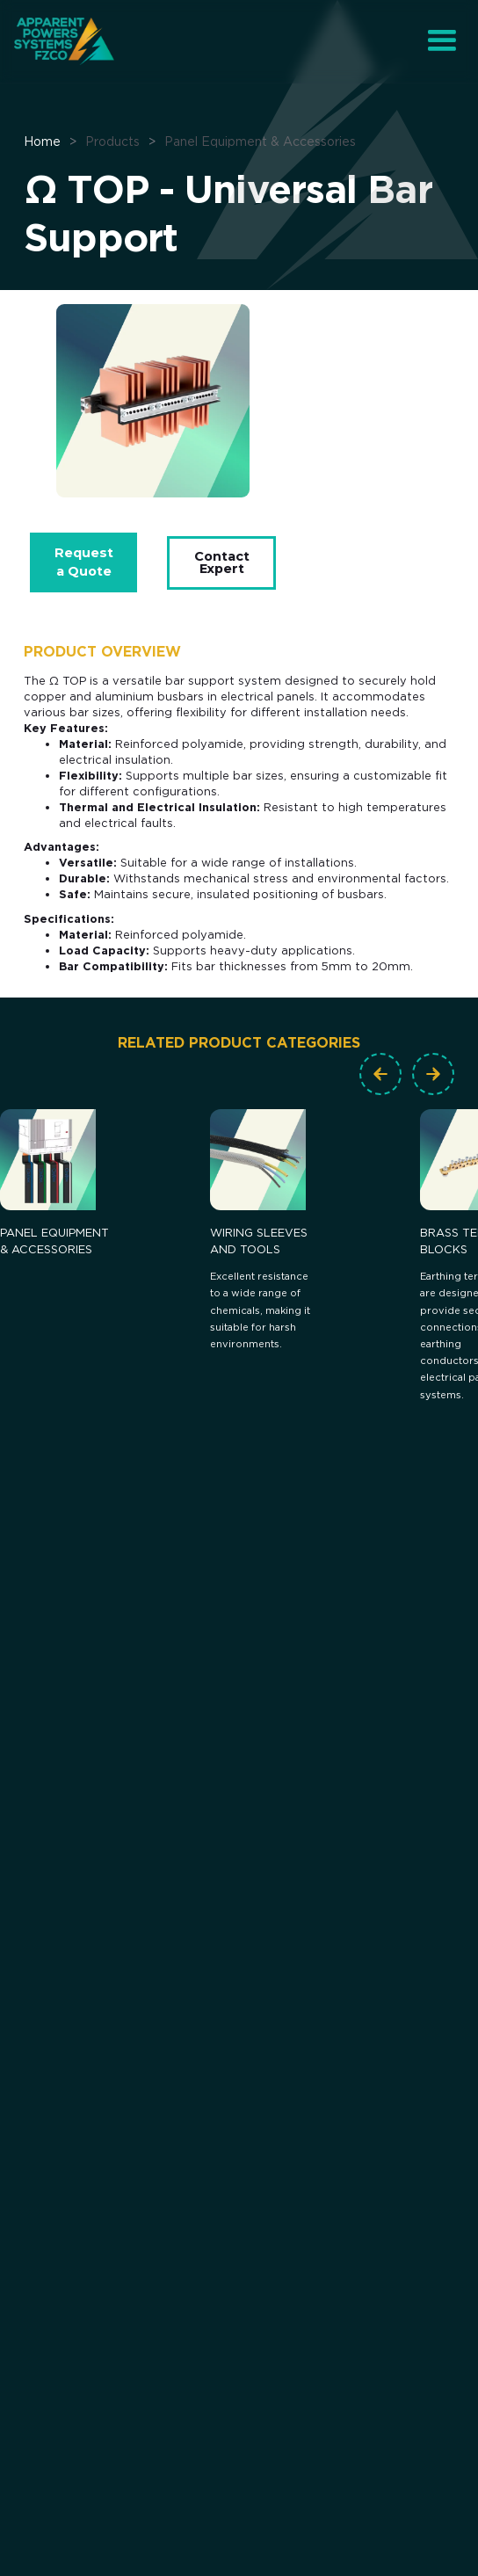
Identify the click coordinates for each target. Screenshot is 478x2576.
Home (42, 141)
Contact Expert (222, 562)
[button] (441, 40)
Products (112, 141)
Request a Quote (83, 562)
